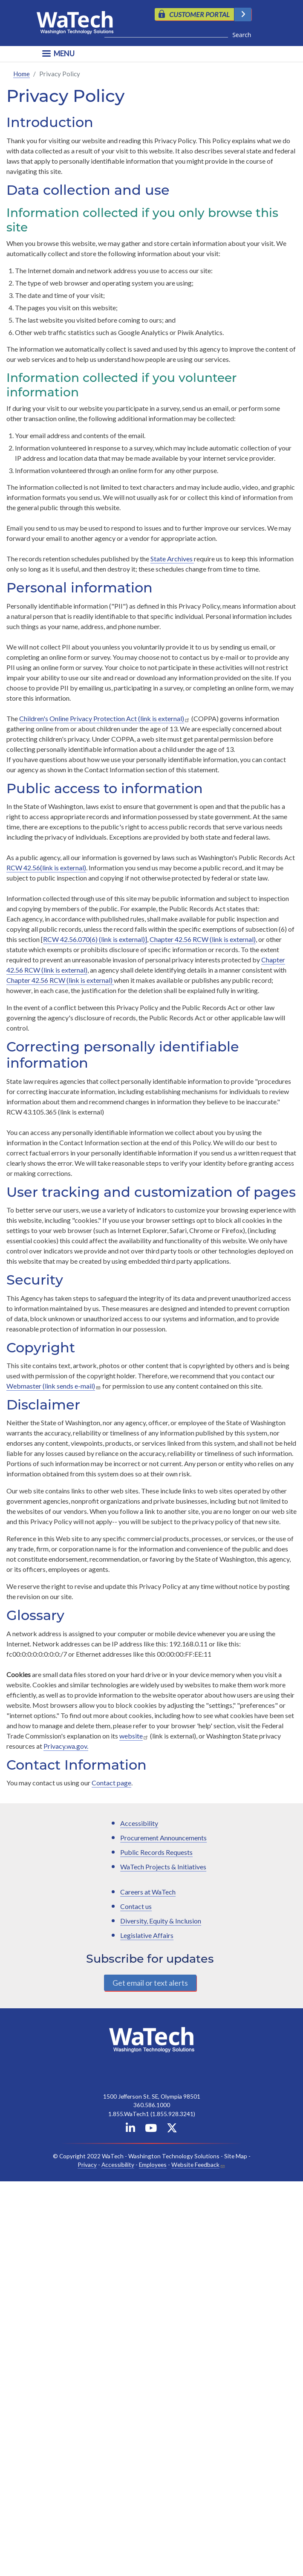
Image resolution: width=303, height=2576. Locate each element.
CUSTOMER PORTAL (199, 14)
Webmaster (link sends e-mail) (50, 1386)
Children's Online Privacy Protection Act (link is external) (101, 718)
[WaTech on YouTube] (151, 2129)
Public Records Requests (156, 1852)
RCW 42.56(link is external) (46, 867)
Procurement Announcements (163, 1838)
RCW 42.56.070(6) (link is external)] (95, 939)
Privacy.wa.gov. (65, 1746)
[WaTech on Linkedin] (130, 2129)
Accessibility (139, 1823)
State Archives (172, 558)
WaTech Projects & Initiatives (163, 1867)
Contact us (136, 1906)
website (131, 1736)
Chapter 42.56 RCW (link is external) (203, 939)
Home (21, 74)
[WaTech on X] (172, 2129)
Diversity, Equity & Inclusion (160, 1921)
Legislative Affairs (146, 1935)
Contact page (111, 1783)
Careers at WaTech (148, 1892)
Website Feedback (195, 2164)
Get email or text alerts (150, 1982)
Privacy (87, 2164)
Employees (153, 2164)
